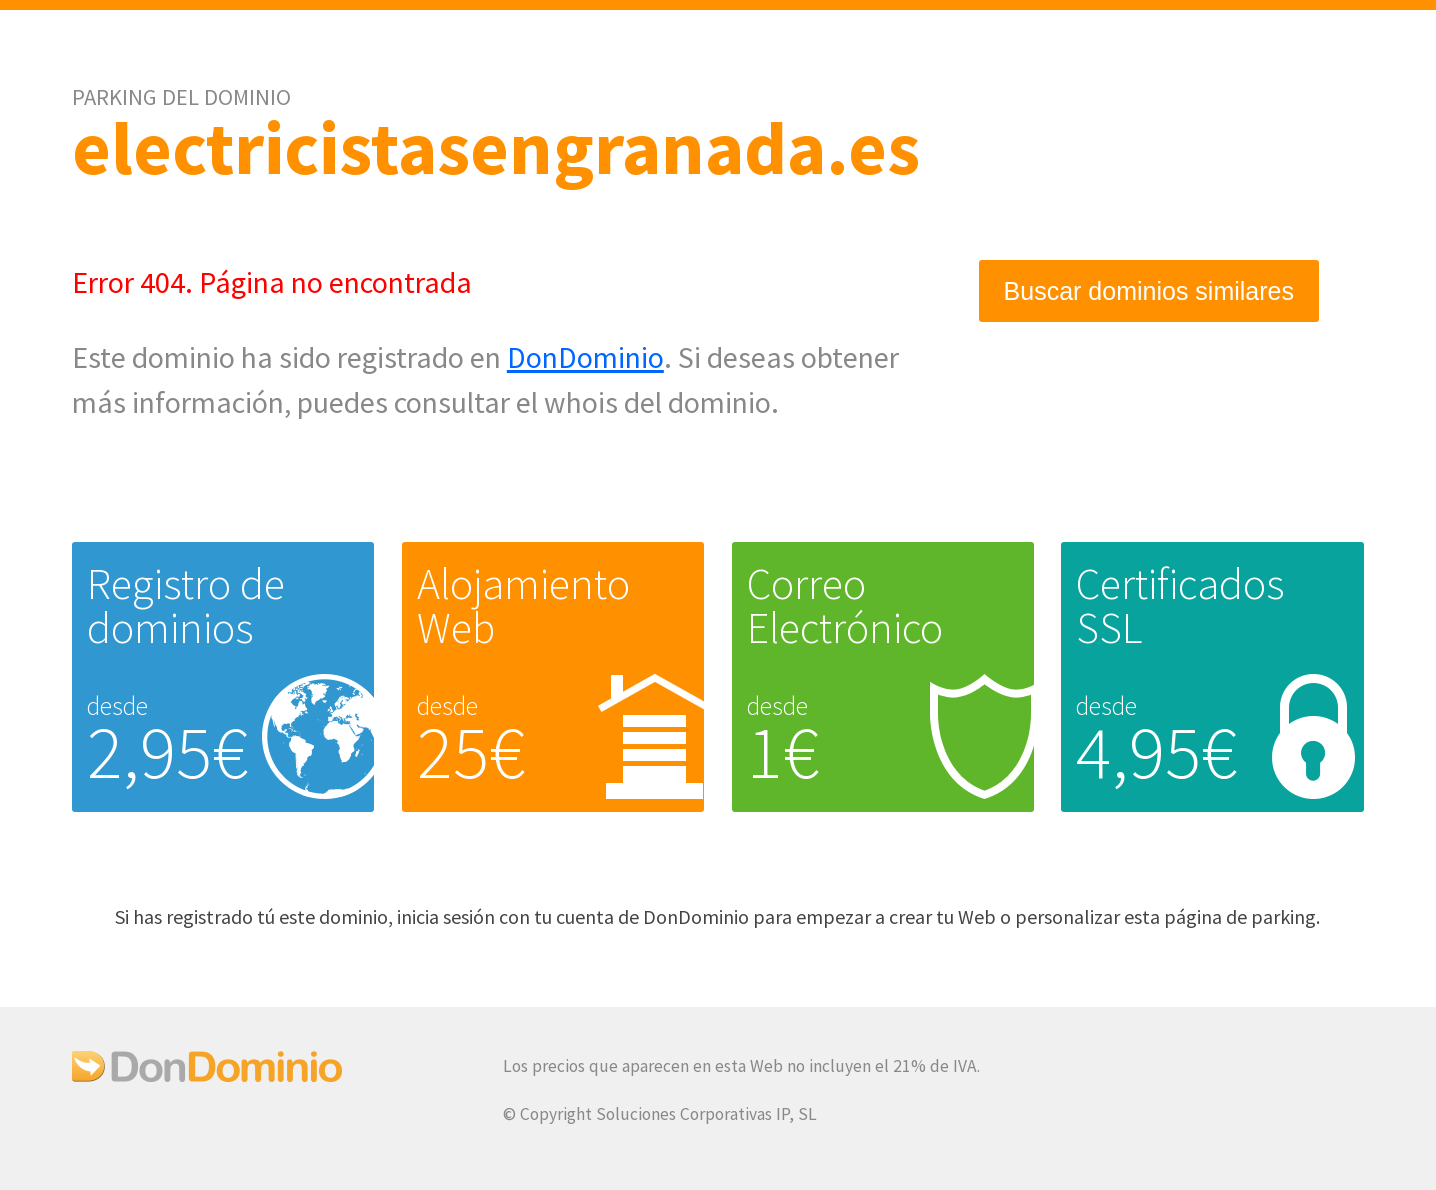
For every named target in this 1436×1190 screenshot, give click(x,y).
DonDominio (585, 357)
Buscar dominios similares (1149, 291)
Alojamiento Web (523, 605)
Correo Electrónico (845, 605)
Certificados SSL (1180, 605)
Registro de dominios (186, 605)
